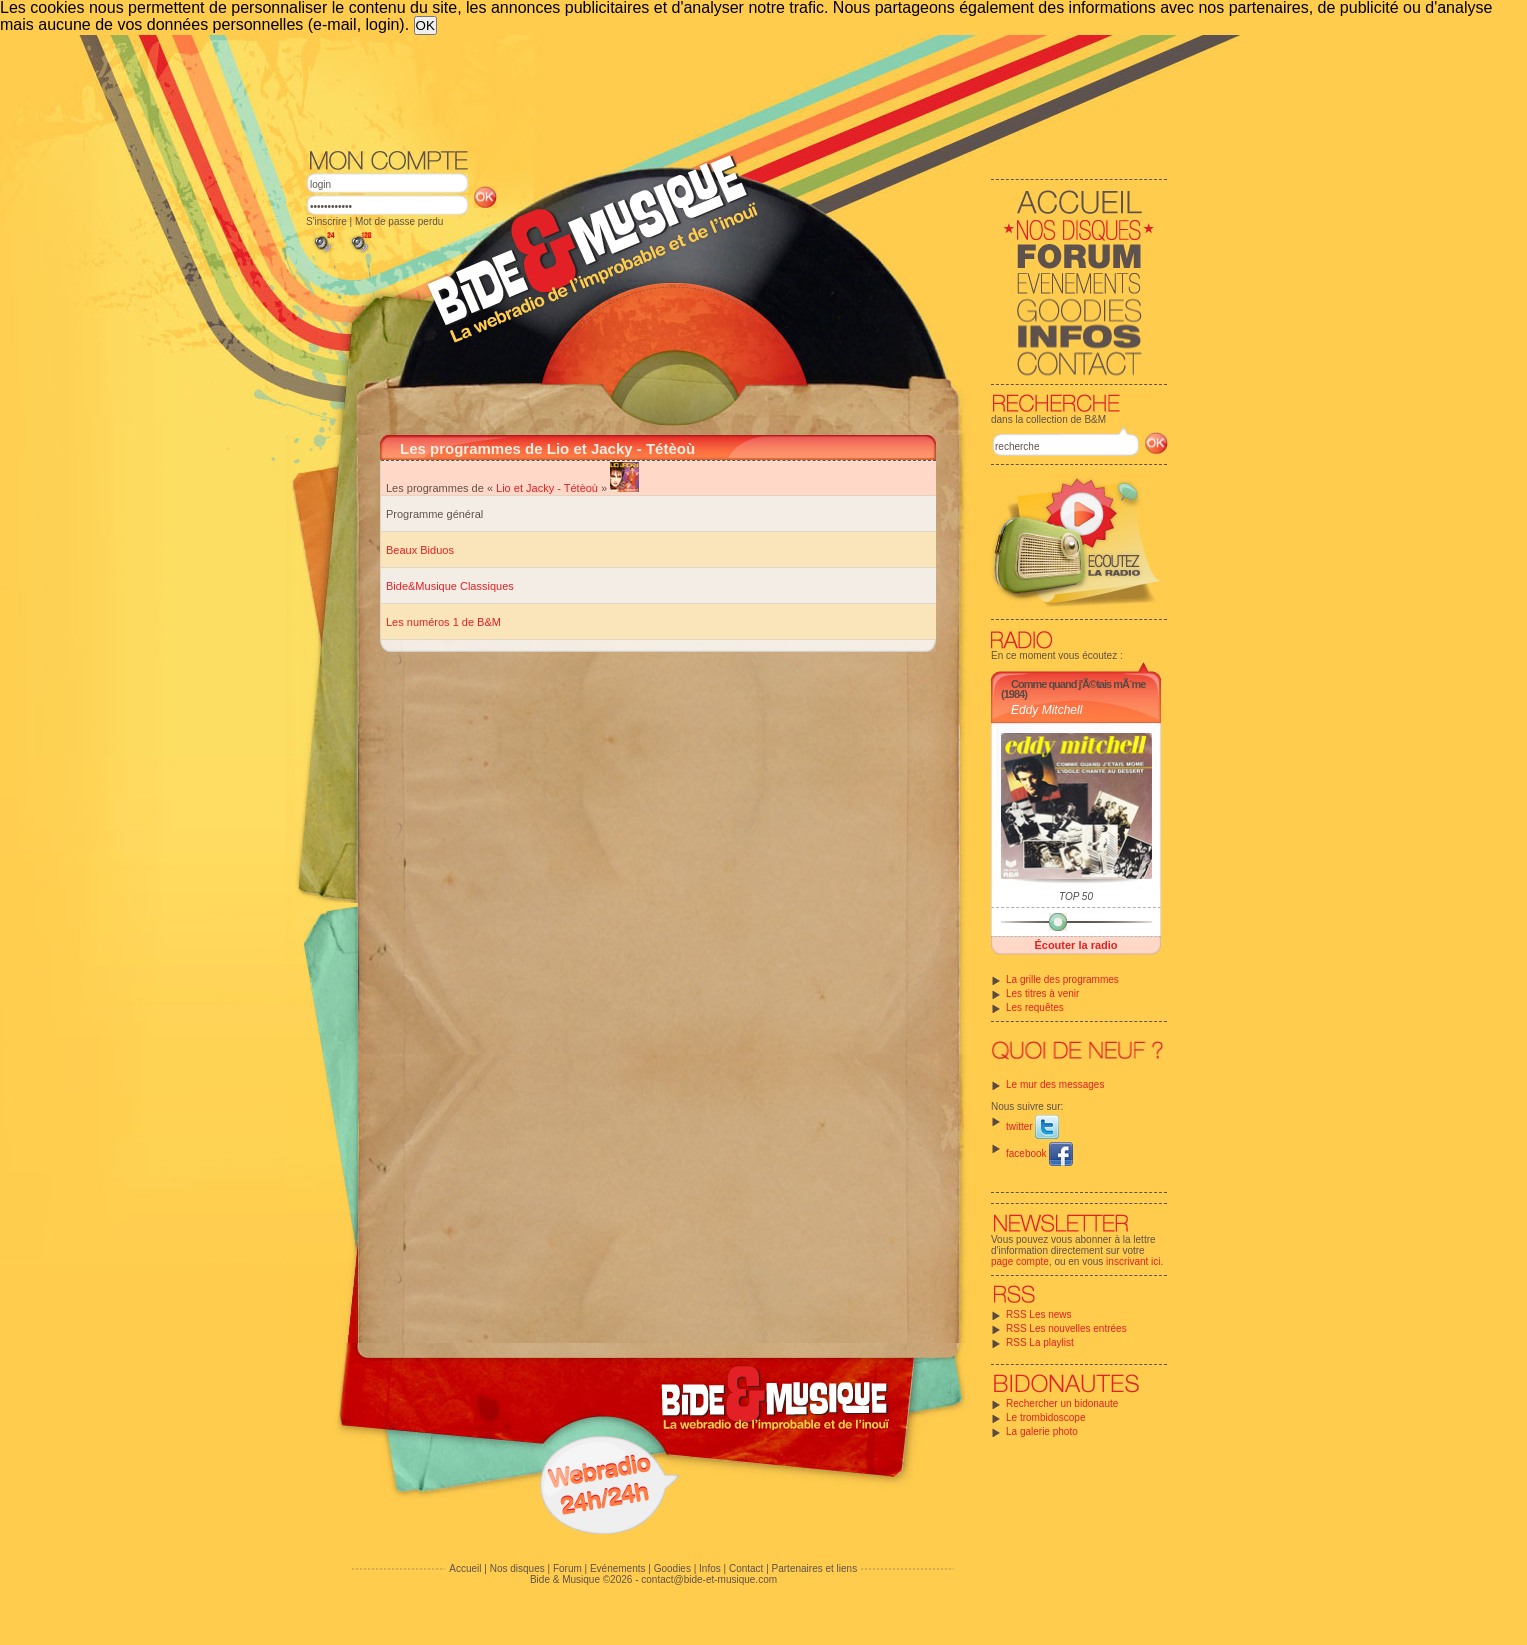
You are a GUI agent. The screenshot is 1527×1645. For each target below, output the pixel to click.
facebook (1039, 1153)
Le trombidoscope (1046, 1417)
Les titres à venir (1042, 993)
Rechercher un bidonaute (1062, 1403)
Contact (746, 1568)
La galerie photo (1042, 1431)
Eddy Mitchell (1046, 710)
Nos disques (517, 1568)
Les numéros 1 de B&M (443, 622)
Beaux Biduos (420, 550)
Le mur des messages (1055, 1084)
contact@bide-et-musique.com (709, 1579)
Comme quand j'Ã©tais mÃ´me (1078, 684)
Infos (710, 1568)
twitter (1032, 1126)
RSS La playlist (1040, 1342)
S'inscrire (326, 221)
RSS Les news (1039, 1314)
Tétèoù (581, 488)
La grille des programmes (1062, 979)
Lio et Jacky (525, 488)
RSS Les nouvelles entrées (1066, 1328)
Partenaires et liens (815, 1568)
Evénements (618, 1568)
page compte (1020, 1261)
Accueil (465, 1568)
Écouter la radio (1075, 945)
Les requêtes (1035, 1007)
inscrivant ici (1133, 1261)
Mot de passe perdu (399, 221)
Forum (567, 1568)
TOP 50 (1076, 896)
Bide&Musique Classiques (450, 586)
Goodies (672, 1568)
